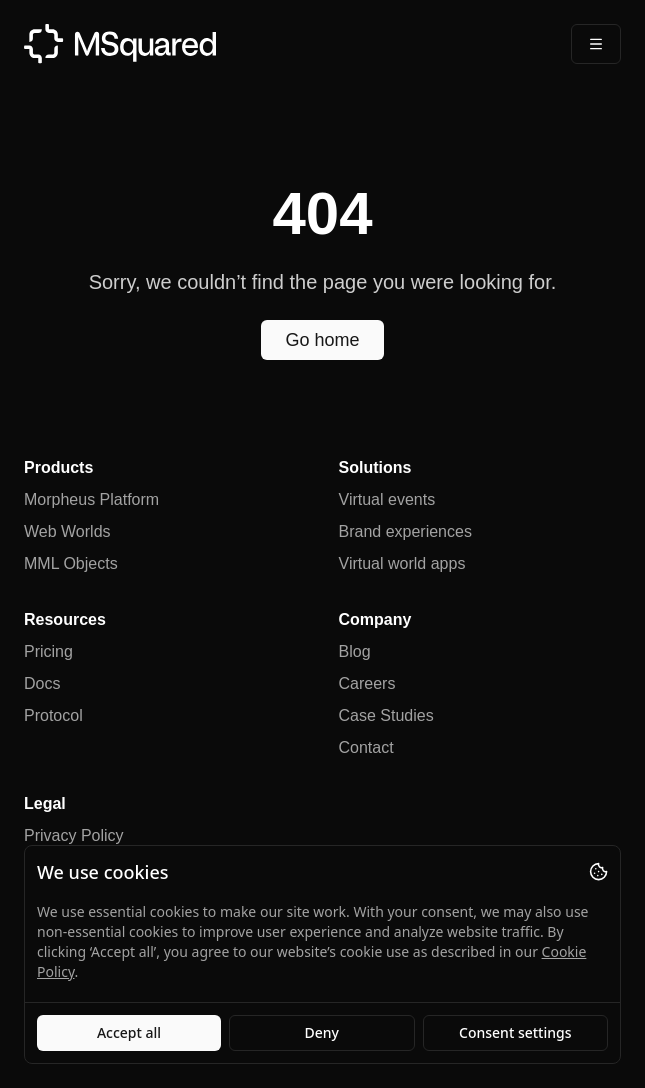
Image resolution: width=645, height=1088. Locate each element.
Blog (355, 651)
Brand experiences (405, 531)
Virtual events (387, 499)
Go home (322, 340)
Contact (366, 747)
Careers (367, 683)
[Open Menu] (596, 44)
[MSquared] (120, 43)
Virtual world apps (402, 563)
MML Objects (71, 563)
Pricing (48, 651)
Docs (42, 683)
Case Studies (386, 715)
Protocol (53, 715)
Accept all (129, 1032)
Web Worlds (67, 531)
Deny (322, 1032)
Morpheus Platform (91, 499)
